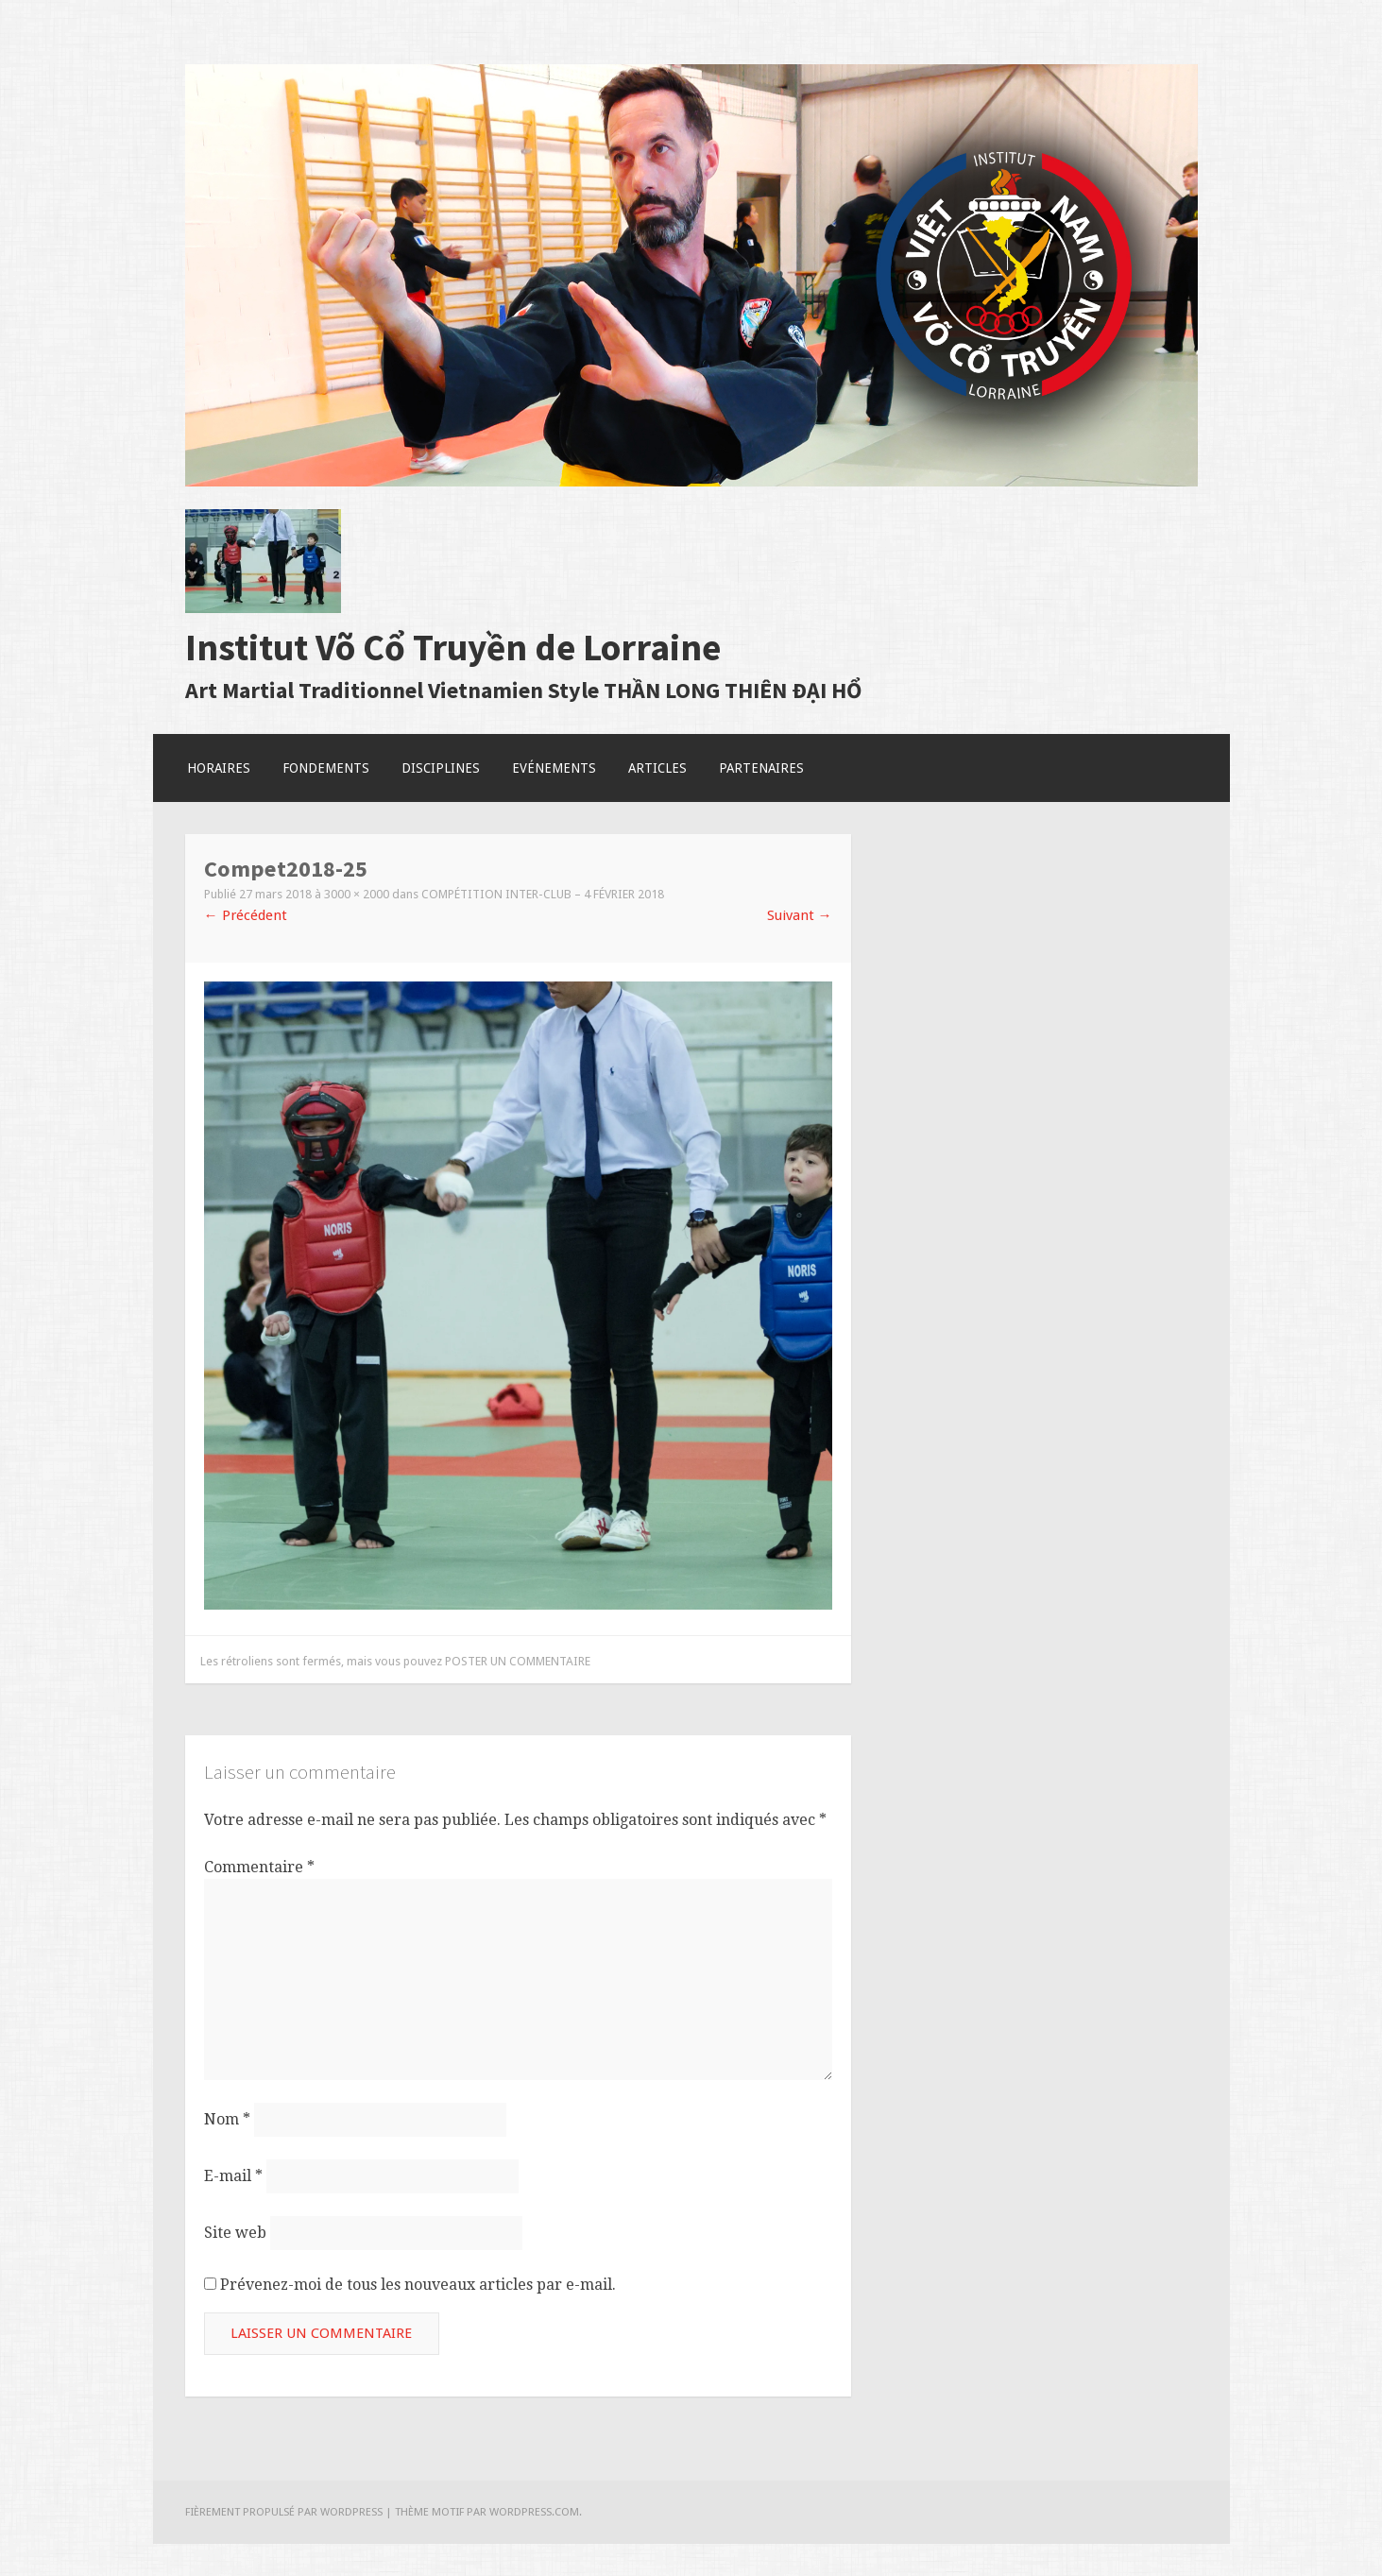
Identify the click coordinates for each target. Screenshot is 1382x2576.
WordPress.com (534, 2511)
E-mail (233, 2176)
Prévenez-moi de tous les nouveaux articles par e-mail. (418, 2285)
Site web (235, 2233)
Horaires (218, 768)
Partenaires (761, 768)
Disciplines (440, 768)
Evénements (554, 768)
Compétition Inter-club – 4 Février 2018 (542, 894)
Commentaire (259, 1867)
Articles (657, 768)
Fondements (325, 768)
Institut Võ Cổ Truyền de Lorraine (453, 647)
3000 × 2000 (356, 894)
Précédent (245, 915)
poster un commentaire (517, 1661)
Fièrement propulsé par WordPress (284, 2511)
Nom (227, 2119)
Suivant (799, 915)
